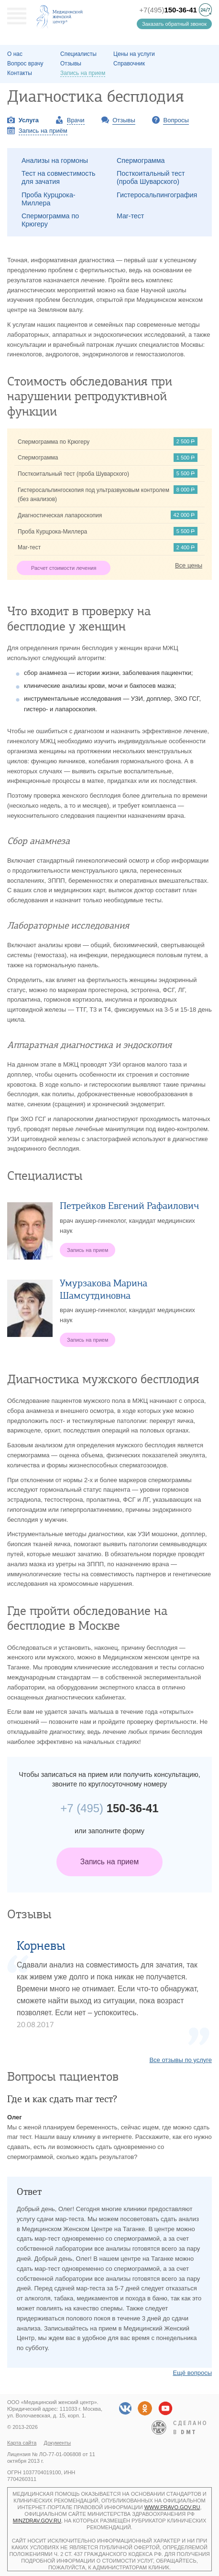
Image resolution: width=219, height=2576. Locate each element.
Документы (57, 2443)
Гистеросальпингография (157, 195)
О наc (14, 54)
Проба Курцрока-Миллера (49, 199)
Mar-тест (130, 216)
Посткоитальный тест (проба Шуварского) (151, 177)
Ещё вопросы (192, 2372)
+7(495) (168, 10)
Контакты (19, 73)
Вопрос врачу (25, 63)
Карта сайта (21, 2443)
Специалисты (78, 54)
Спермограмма (140, 160)
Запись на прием (109, 1862)
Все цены (188, 565)
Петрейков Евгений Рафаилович (129, 1205)
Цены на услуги (134, 54)
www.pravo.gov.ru (172, 2507)
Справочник (129, 63)
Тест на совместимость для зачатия (58, 177)
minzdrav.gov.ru (37, 2520)
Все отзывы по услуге (180, 2059)
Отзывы (70, 63)
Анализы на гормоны (55, 160)
